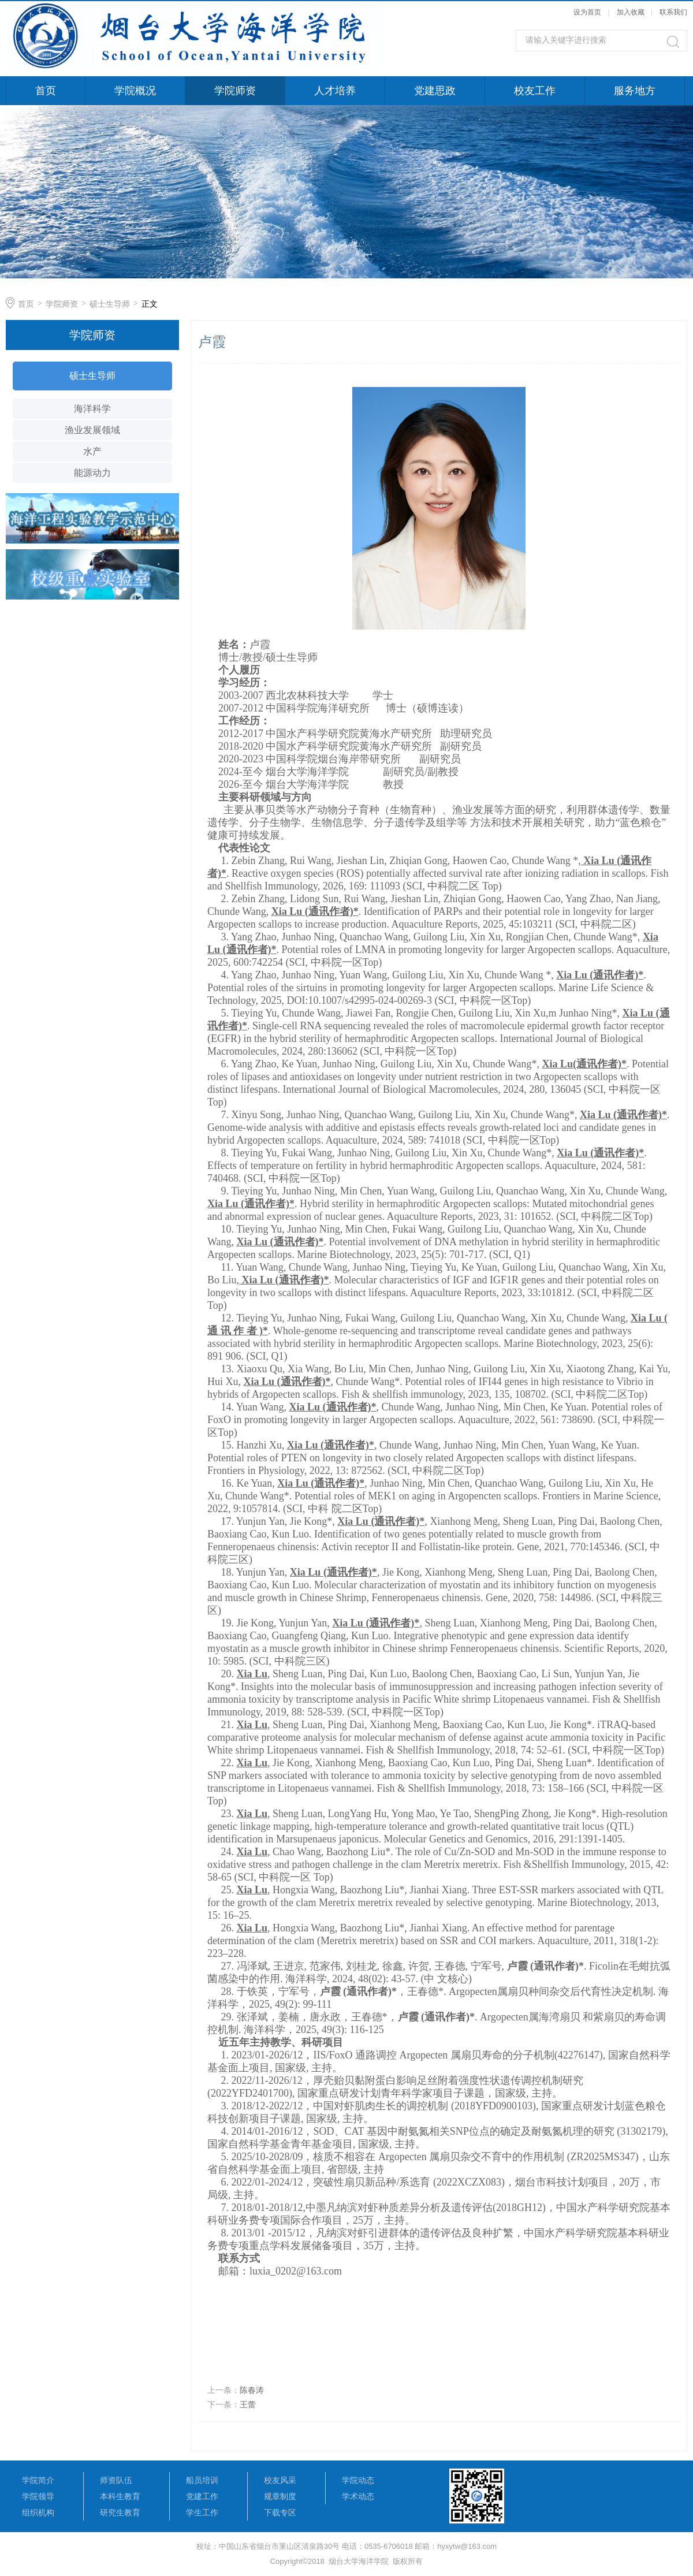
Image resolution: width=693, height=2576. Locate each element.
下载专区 (280, 2512)
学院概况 (135, 90)
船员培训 (202, 2480)
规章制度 (280, 2496)
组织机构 (38, 2512)
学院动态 (358, 2480)
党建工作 (202, 2496)
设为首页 (587, 12)
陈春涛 (252, 2390)
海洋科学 (92, 409)
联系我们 (673, 12)
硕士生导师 (110, 303)
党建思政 (435, 90)
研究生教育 (120, 2512)
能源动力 (92, 473)
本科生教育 (120, 2496)
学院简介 (38, 2480)
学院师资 (235, 90)
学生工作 (202, 2512)
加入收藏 (630, 12)
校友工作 (535, 90)
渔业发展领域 (92, 430)
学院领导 (38, 2496)
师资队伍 (116, 2480)
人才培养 (335, 90)
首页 (45, 90)
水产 (92, 451)
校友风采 (280, 2480)
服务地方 (634, 90)
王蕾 (248, 2404)
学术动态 (358, 2496)
